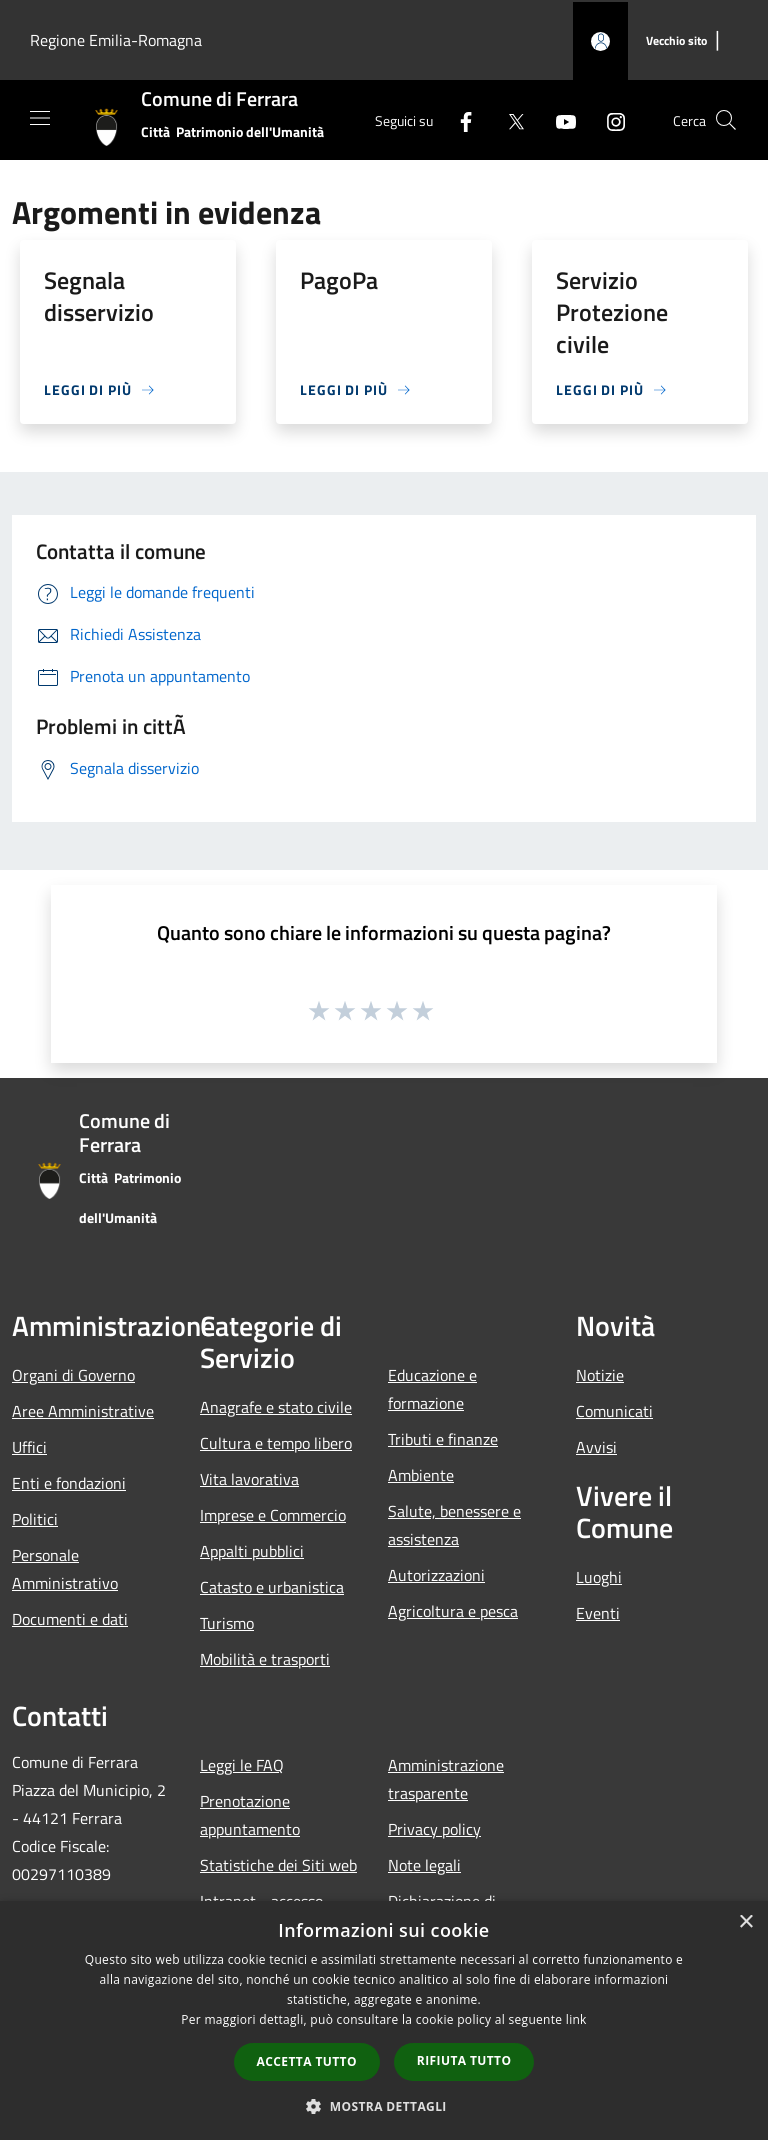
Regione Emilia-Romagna (116, 40)
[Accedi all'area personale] (600, 41)
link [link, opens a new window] (576, 2019)
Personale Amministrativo (65, 1569)
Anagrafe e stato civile (276, 1407)
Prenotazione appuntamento (250, 1815)
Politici (35, 1519)
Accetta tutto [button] (307, 2061)
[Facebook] (458, 119)
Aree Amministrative (83, 1411)
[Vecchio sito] (676, 41)
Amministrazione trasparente (446, 1779)
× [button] (745, 1922)
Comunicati (614, 1411)
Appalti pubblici (252, 1551)
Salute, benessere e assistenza (454, 1525)
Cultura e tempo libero (276, 1443)
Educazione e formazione (432, 1389)
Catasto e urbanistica (272, 1587)
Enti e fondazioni (69, 1483)
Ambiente (421, 1475)
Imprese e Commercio (273, 1515)
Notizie (600, 1375)
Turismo (227, 1623)
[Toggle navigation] (40, 118)
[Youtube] (558, 119)
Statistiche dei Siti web (278, 1865)
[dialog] (384, 2020)
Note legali (424, 1865)
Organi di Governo (73, 1375)
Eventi (598, 1613)
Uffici (29, 1447)
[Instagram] (608, 119)
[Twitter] (508, 119)
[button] (384, 2106)
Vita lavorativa (249, 1479)
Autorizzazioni (436, 1575)
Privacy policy (434, 1829)
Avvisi (596, 1447)
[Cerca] (726, 120)
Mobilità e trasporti (265, 1659)
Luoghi (599, 1577)
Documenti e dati (70, 1619)
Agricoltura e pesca (453, 1611)
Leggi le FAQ (242, 1765)
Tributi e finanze (443, 1439)
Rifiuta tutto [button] (464, 2060)
